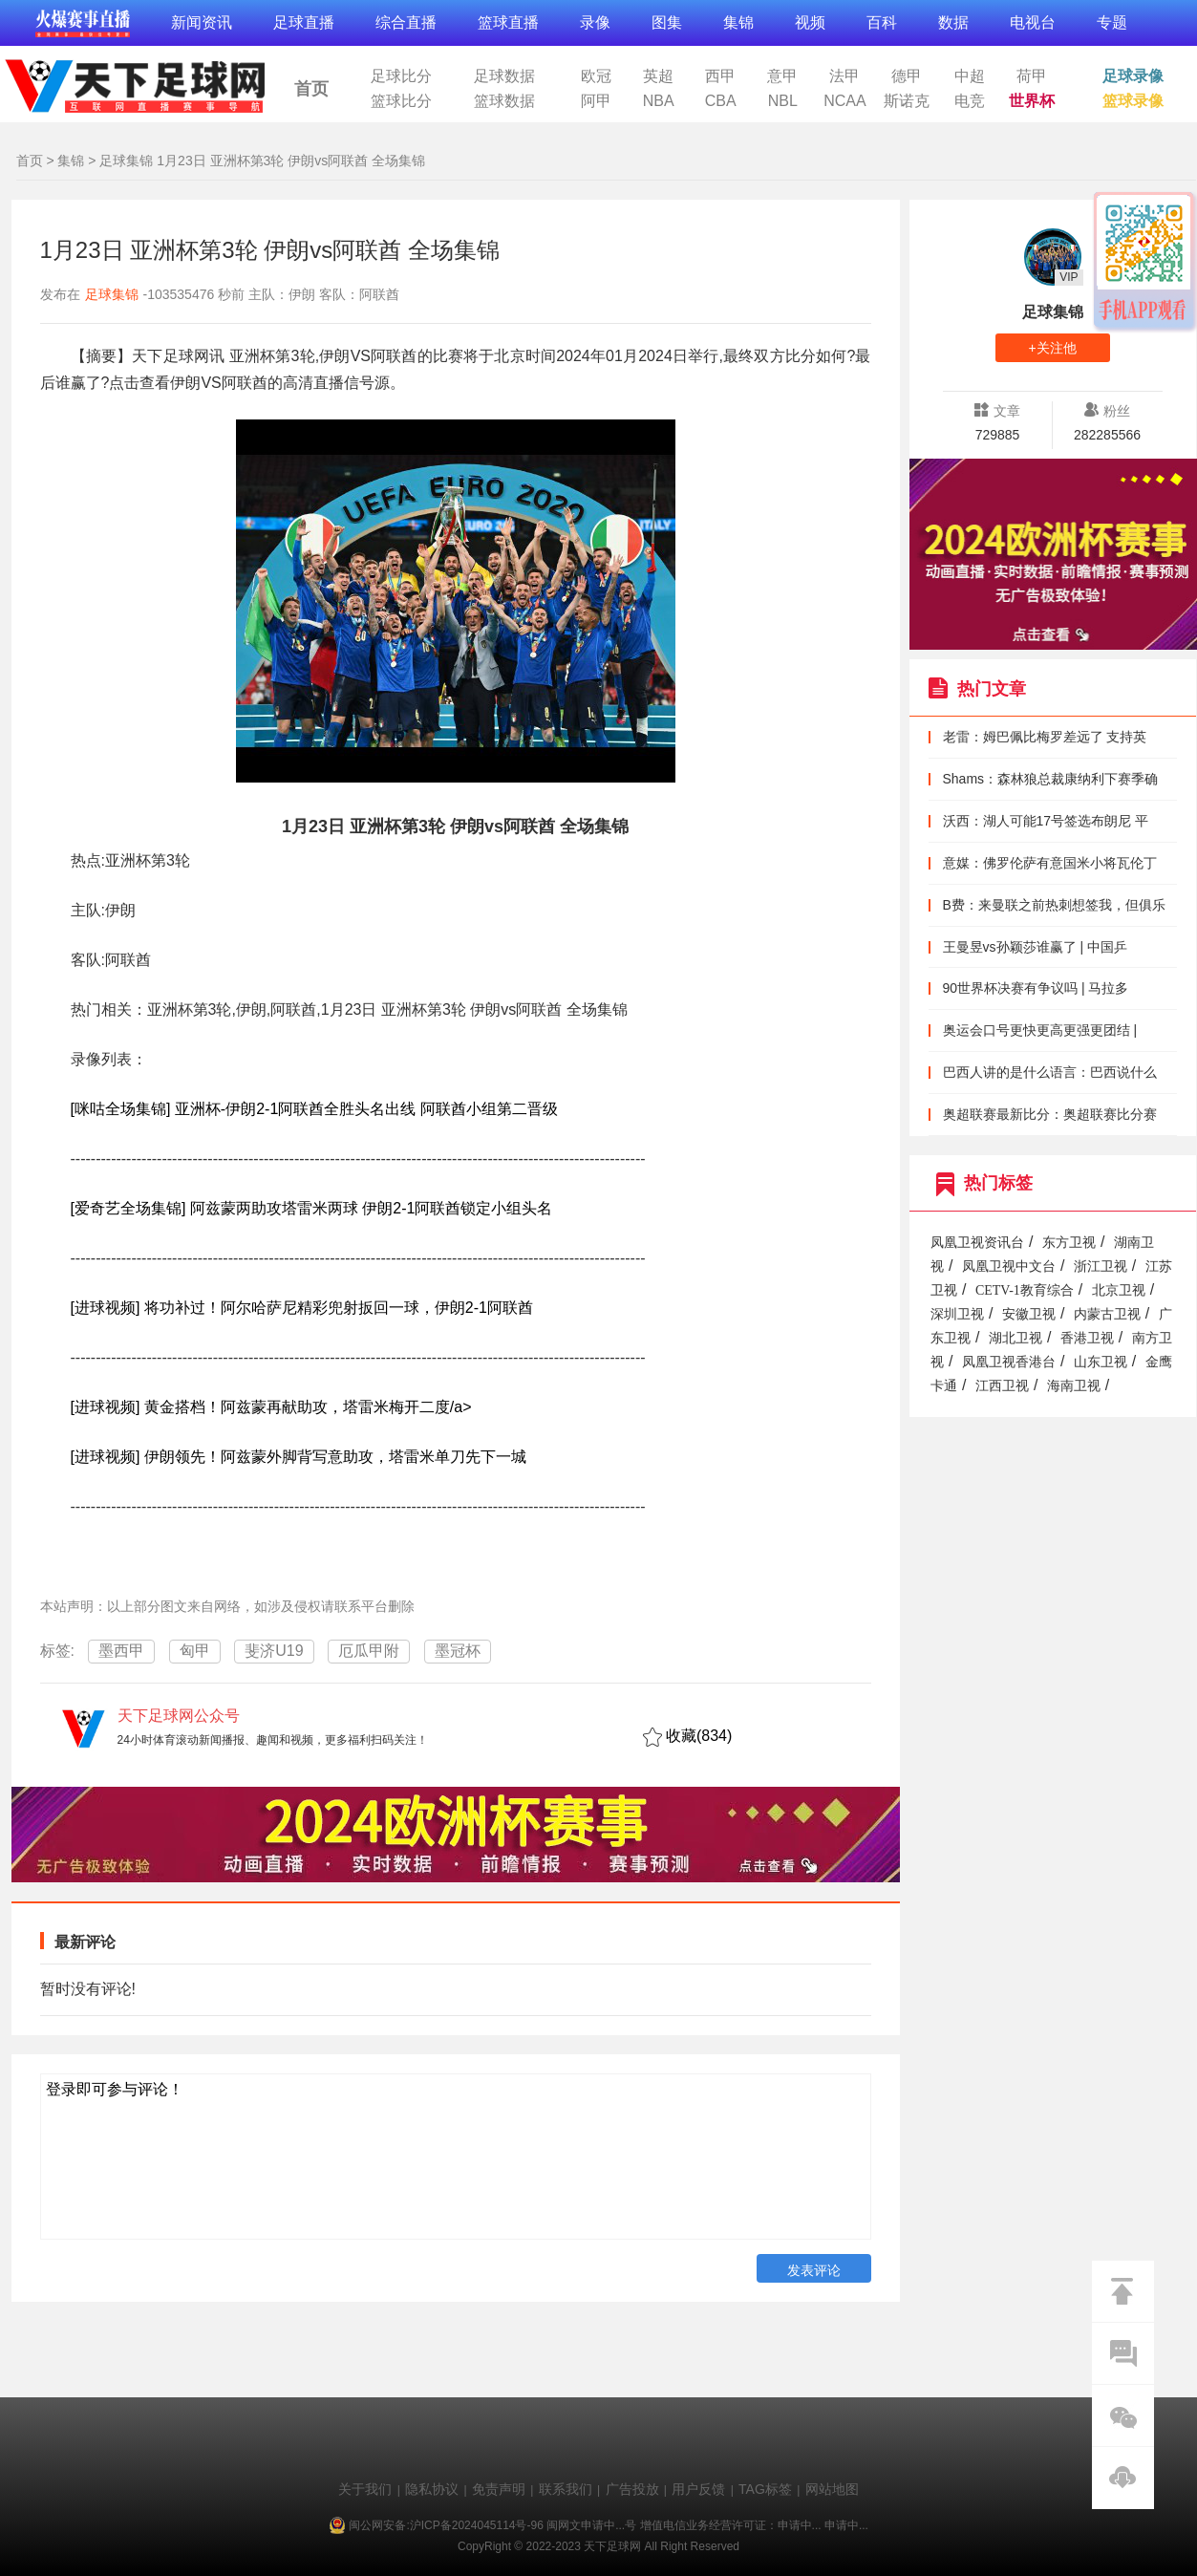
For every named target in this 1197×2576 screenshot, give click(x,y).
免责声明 (498, 2489)
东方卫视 (1069, 1242)
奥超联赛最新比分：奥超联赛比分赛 (1050, 1114)
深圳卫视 (957, 1314)
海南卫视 (1074, 1386)
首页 (311, 88)
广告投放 (632, 2489)
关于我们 (365, 2489)
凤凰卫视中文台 (1009, 1266)
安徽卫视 (1029, 1314)
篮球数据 (504, 101)
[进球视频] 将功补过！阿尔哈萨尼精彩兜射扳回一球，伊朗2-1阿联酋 (302, 1307)
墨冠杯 (458, 1650)
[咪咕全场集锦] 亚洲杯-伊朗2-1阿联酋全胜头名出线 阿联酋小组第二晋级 (314, 1109)
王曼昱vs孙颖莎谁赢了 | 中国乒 (1035, 947)
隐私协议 (432, 2489)
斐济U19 (274, 1650)
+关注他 (1052, 347)
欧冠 (596, 76)
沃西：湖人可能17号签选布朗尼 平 (1045, 820)
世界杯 (1032, 101)
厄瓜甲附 (368, 1650)
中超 (969, 76)
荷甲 (1031, 76)
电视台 (1033, 22)
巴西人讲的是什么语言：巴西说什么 (1050, 1072)
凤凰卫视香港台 (1009, 1362)
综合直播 (406, 22)
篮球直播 (508, 22)
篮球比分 (401, 101)
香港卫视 (1087, 1338)
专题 (1112, 22)
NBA (658, 101)
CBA (721, 101)
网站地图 (832, 2489)
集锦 (738, 22)
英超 (658, 76)
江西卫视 (1002, 1386)
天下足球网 (134, 82)
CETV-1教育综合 (1024, 1290)
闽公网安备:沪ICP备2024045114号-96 (446, 2525)
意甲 (782, 76)
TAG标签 (765, 2489)
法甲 (844, 76)
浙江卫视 (1100, 1266)
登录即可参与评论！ (114, 2089)
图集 (667, 22)
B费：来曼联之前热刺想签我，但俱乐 (1054, 904)
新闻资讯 (201, 22)
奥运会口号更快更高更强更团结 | (1040, 1030)
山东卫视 (1100, 1362)
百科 (881, 22)
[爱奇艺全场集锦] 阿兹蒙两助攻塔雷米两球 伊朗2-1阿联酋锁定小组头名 (312, 1208)
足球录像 (1133, 76)
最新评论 (85, 1942)
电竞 (969, 101)
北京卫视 (1118, 1290)
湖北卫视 (1015, 1338)
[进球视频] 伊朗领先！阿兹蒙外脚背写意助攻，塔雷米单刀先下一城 (298, 1457)
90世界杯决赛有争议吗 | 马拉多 (1036, 988)
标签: (57, 1650)
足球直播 (303, 22)
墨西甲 (121, 1650)
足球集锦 (126, 160)
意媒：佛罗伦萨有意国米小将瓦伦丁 (1050, 862)
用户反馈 (698, 2489)
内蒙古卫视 (1107, 1314)
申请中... (800, 2525)
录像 (595, 22)
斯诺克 (907, 101)
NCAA (844, 101)
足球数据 (504, 76)
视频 (810, 22)
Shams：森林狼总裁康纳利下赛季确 (1051, 778)
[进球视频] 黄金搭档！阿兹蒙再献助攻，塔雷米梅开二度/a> (271, 1407)
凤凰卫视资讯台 (977, 1242)
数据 (953, 22)
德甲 (906, 76)
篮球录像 (1133, 101)
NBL (783, 101)
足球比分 (401, 76)
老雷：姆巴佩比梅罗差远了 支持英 (1045, 736)
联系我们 (565, 2489)
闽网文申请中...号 (591, 2525)
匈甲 (195, 1650)
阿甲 (596, 101)
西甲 (720, 76)
